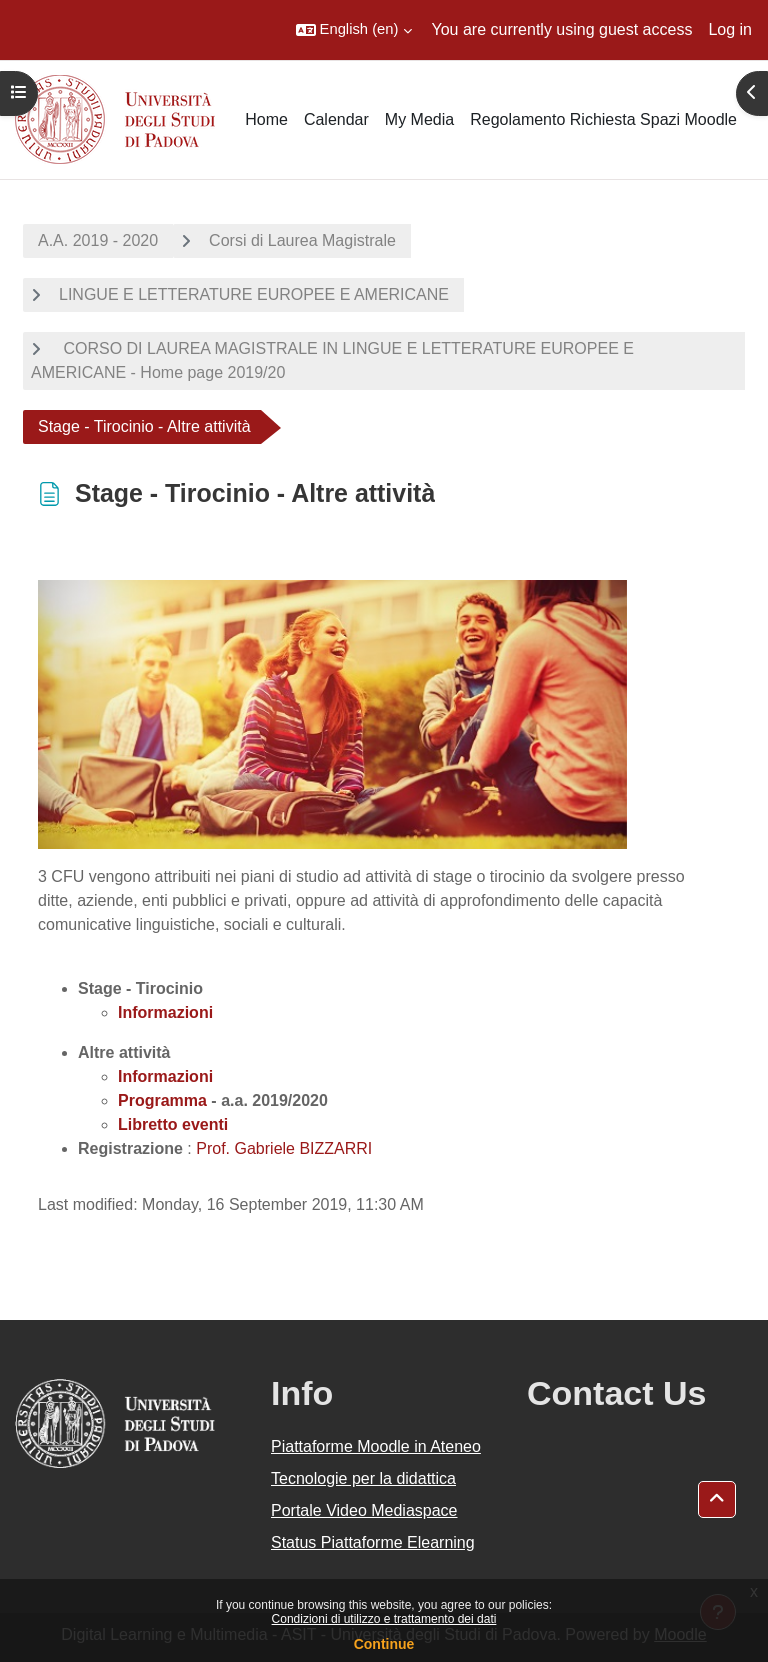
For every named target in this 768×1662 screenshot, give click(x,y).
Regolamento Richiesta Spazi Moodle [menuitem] (603, 119)
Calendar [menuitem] (336, 119)
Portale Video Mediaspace (364, 1510)
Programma (162, 1100)
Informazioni (165, 1076)
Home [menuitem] (266, 119)
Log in (730, 29)
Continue (384, 1644)
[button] (354, 30)
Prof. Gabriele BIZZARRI (284, 1148)
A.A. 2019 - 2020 (98, 240)
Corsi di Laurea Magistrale (302, 240)
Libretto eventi (173, 1124)
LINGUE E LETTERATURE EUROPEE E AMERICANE (254, 294)
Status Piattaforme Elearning (373, 1542)
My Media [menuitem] (419, 119)
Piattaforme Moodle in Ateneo (376, 1446)
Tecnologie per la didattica (363, 1478)
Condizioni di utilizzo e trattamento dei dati (384, 1619)
